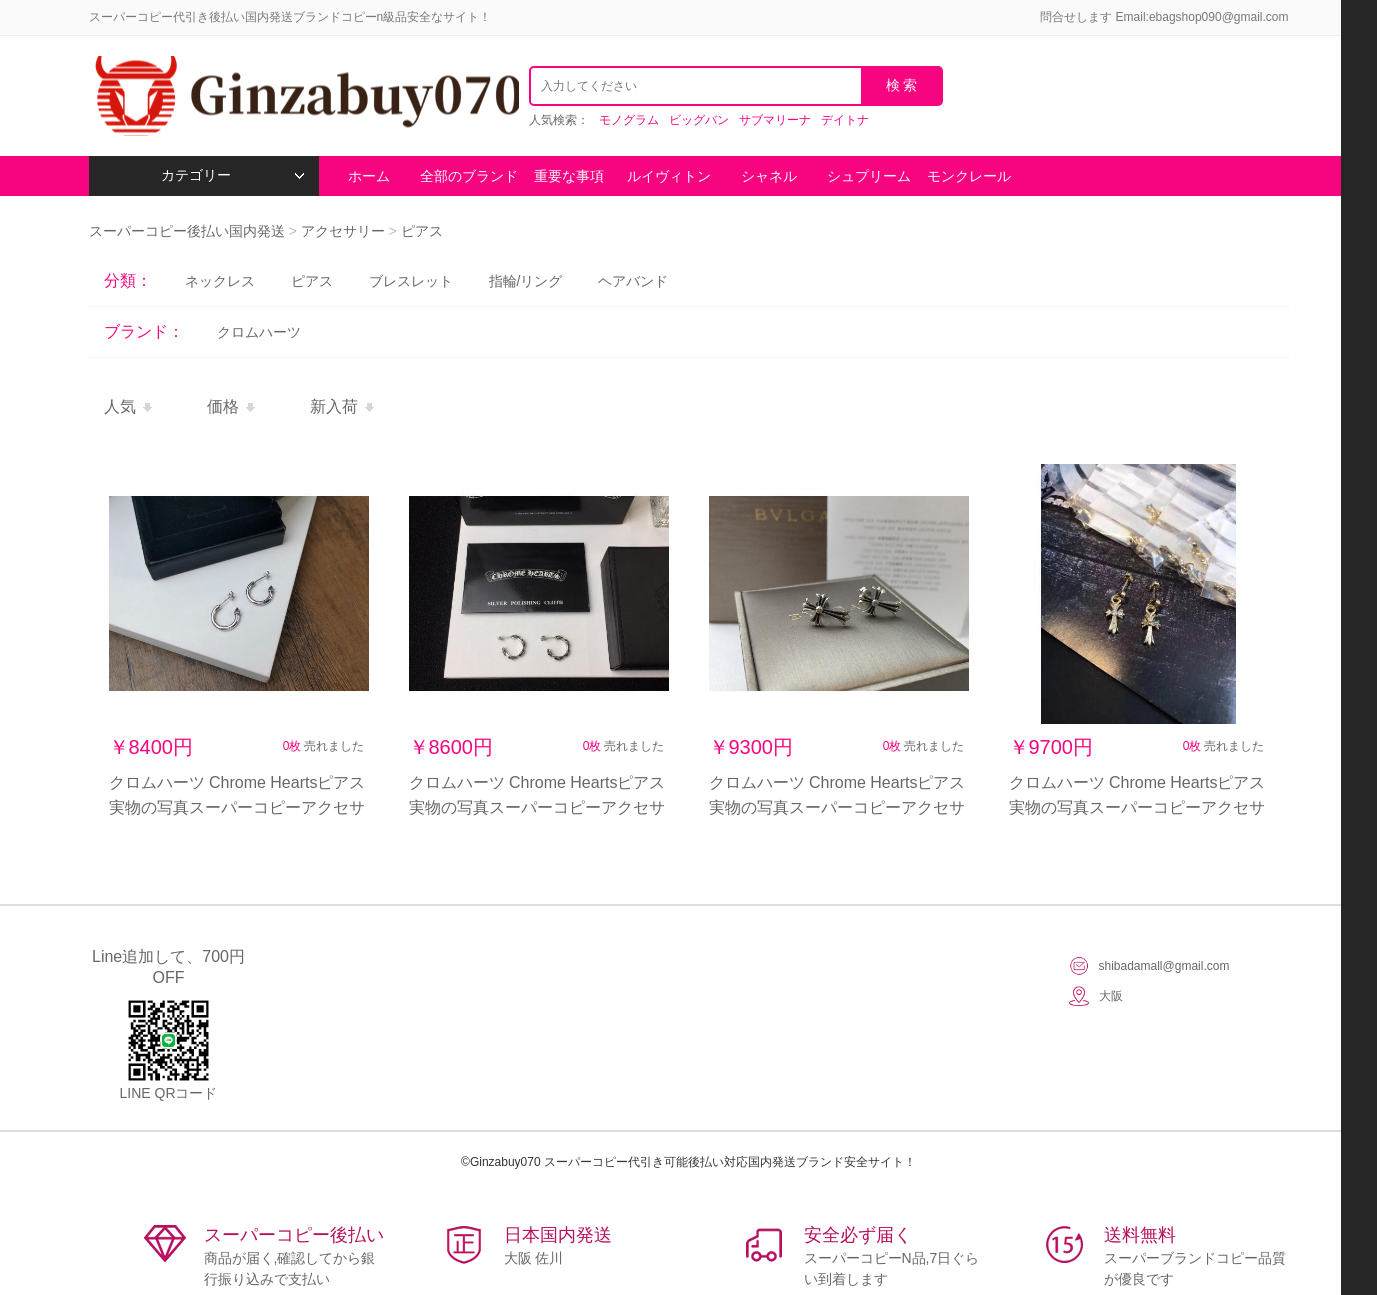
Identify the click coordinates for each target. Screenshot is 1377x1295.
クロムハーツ (259, 332)
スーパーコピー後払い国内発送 (189, 231)
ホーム (369, 176)
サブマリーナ (775, 120)
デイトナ (845, 120)
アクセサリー (343, 231)
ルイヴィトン (669, 176)
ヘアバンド (633, 281)
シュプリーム (869, 176)
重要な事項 (569, 176)
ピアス (422, 231)
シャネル (769, 176)
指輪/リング (526, 281)
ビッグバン (699, 120)
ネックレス (220, 281)
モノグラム (629, 120)
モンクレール (969, 176)
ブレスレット (411, 281)
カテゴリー (232, 175)
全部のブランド (469, 176)
